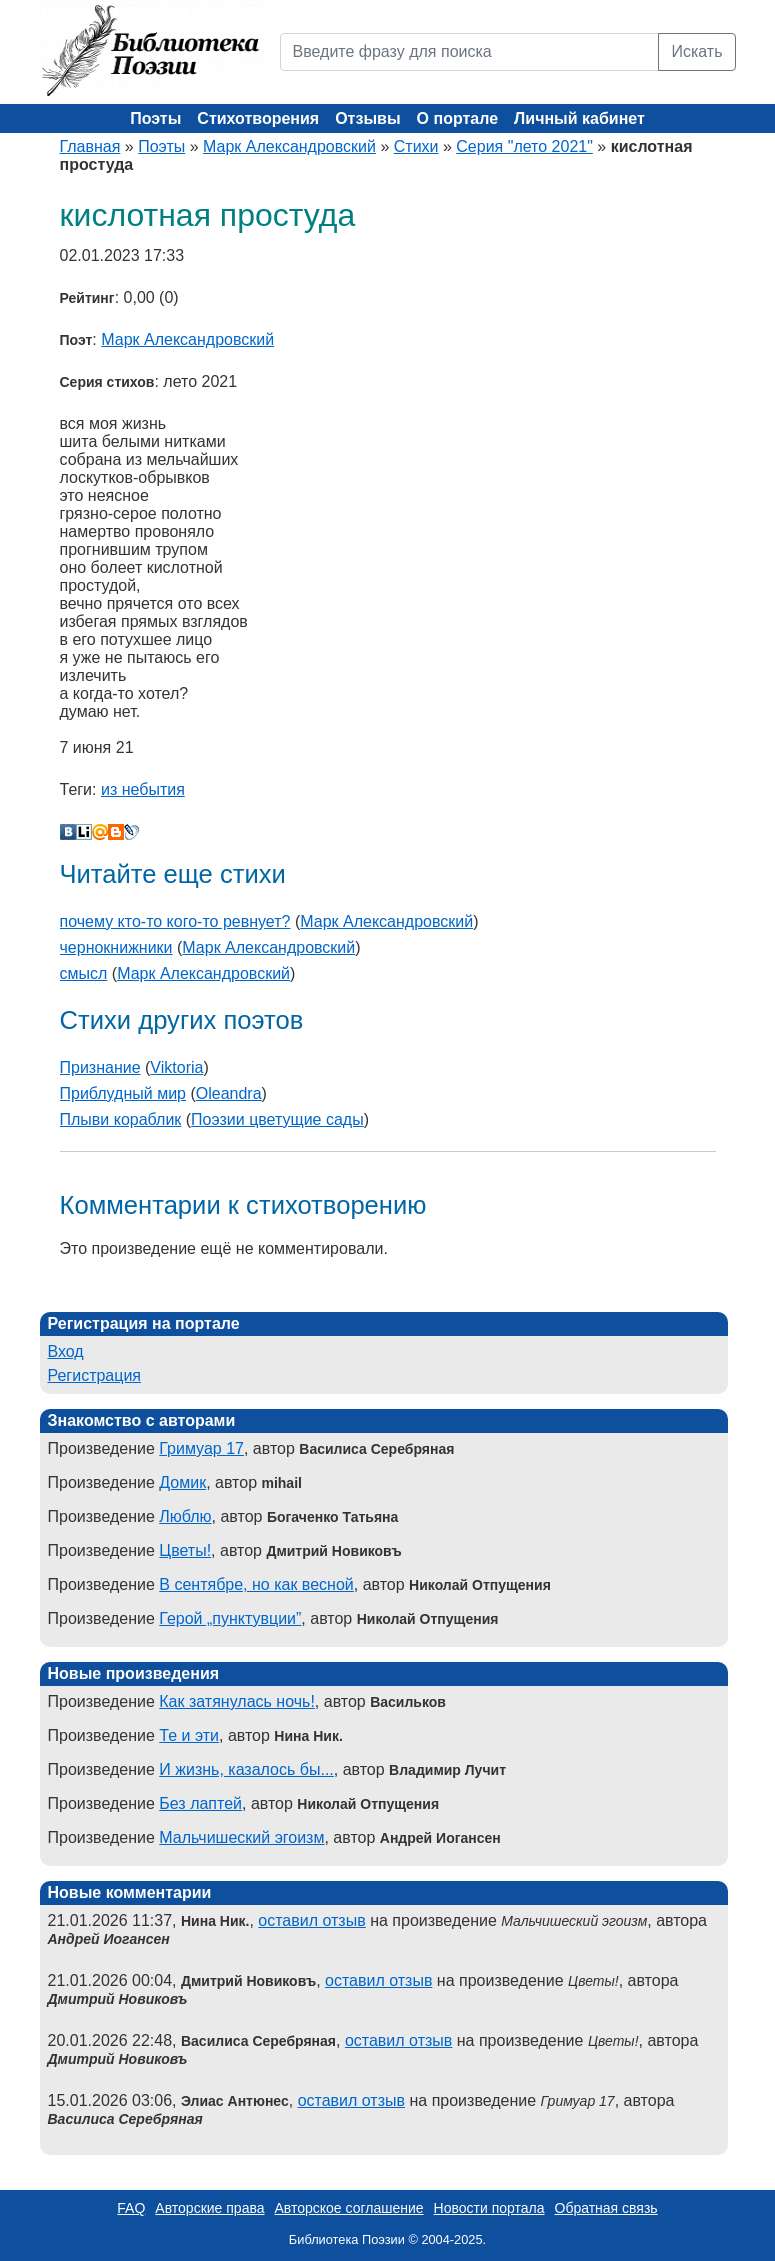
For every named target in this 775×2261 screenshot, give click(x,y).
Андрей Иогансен (109, 1939)
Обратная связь (606, 2208)
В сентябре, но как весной (256, 1584)
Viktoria (176, 1067)
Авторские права (209, 2208)
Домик (182, 1482)
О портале (457, 118)
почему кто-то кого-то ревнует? (175, 921)
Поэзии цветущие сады (277, 1119)
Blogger (116, 832)
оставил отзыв (311, 1920)
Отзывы (367, 118)
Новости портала (489, 2208)
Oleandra (229, 1093)
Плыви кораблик (121, 1119)
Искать (696, 51)
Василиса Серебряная (125, 2119)
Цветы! (185, 1550)
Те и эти (189, 1735)
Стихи (416, 146)
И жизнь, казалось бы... (246, 1769)
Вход (66, 1351)
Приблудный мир (123, 1093)
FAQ (131, 2208)
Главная (90, 146)
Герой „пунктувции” (230, 1618)
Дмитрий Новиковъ (118, 1999)
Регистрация (95, 1375)
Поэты (155, 118)
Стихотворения (258, 118)
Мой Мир (100, 832)
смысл (84, 973)
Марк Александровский (289, 146)
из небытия (143, 789)
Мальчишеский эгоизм (241, 1837)
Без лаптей (200, 1803)
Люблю (185, 1516)
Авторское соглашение (348, 2208)
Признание (100, 1067)
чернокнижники (116, 947)
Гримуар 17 (201, 1448)
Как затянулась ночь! (237, 1701)
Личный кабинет (579, 118)
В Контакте (68, 832)
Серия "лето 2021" (524, 146)
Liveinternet (84, 832)
